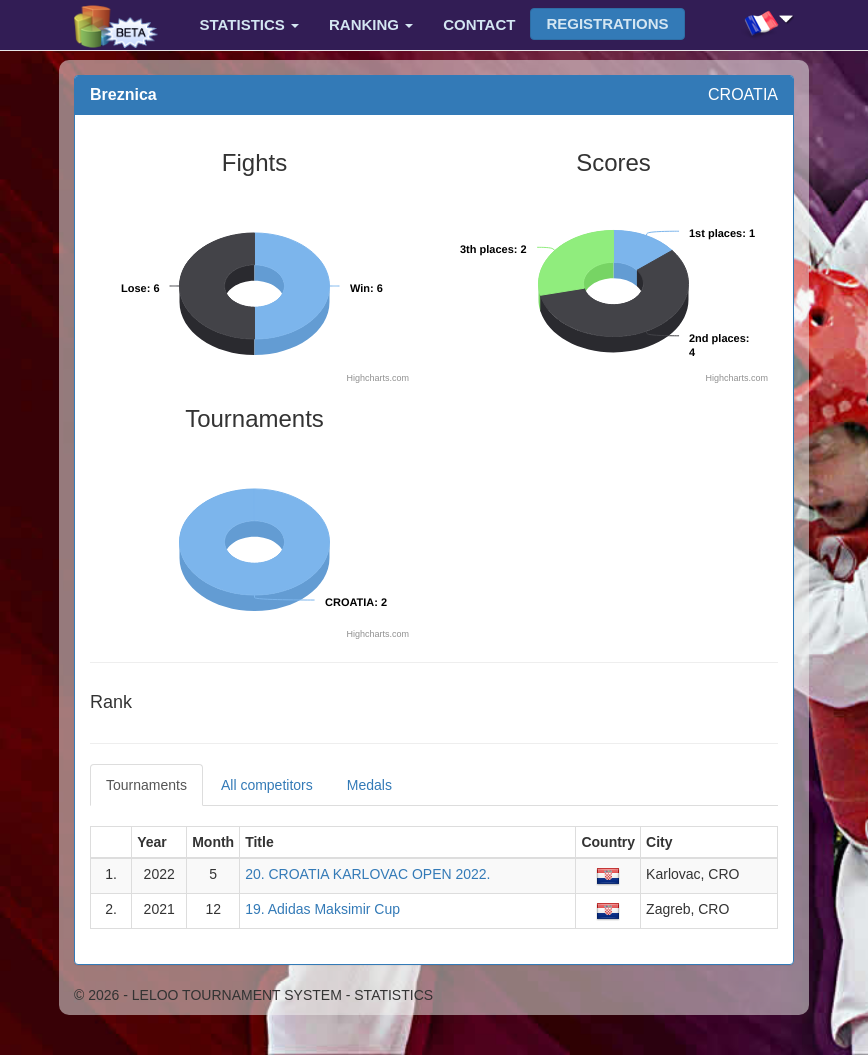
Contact (479, 24)
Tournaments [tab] (146, 785)
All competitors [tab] (267, 785)
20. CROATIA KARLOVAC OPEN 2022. (367, 874)
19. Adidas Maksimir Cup (322, 909)
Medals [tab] (369, 785)
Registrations (607, 23)
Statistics (249, 24)
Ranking (371, 24)
